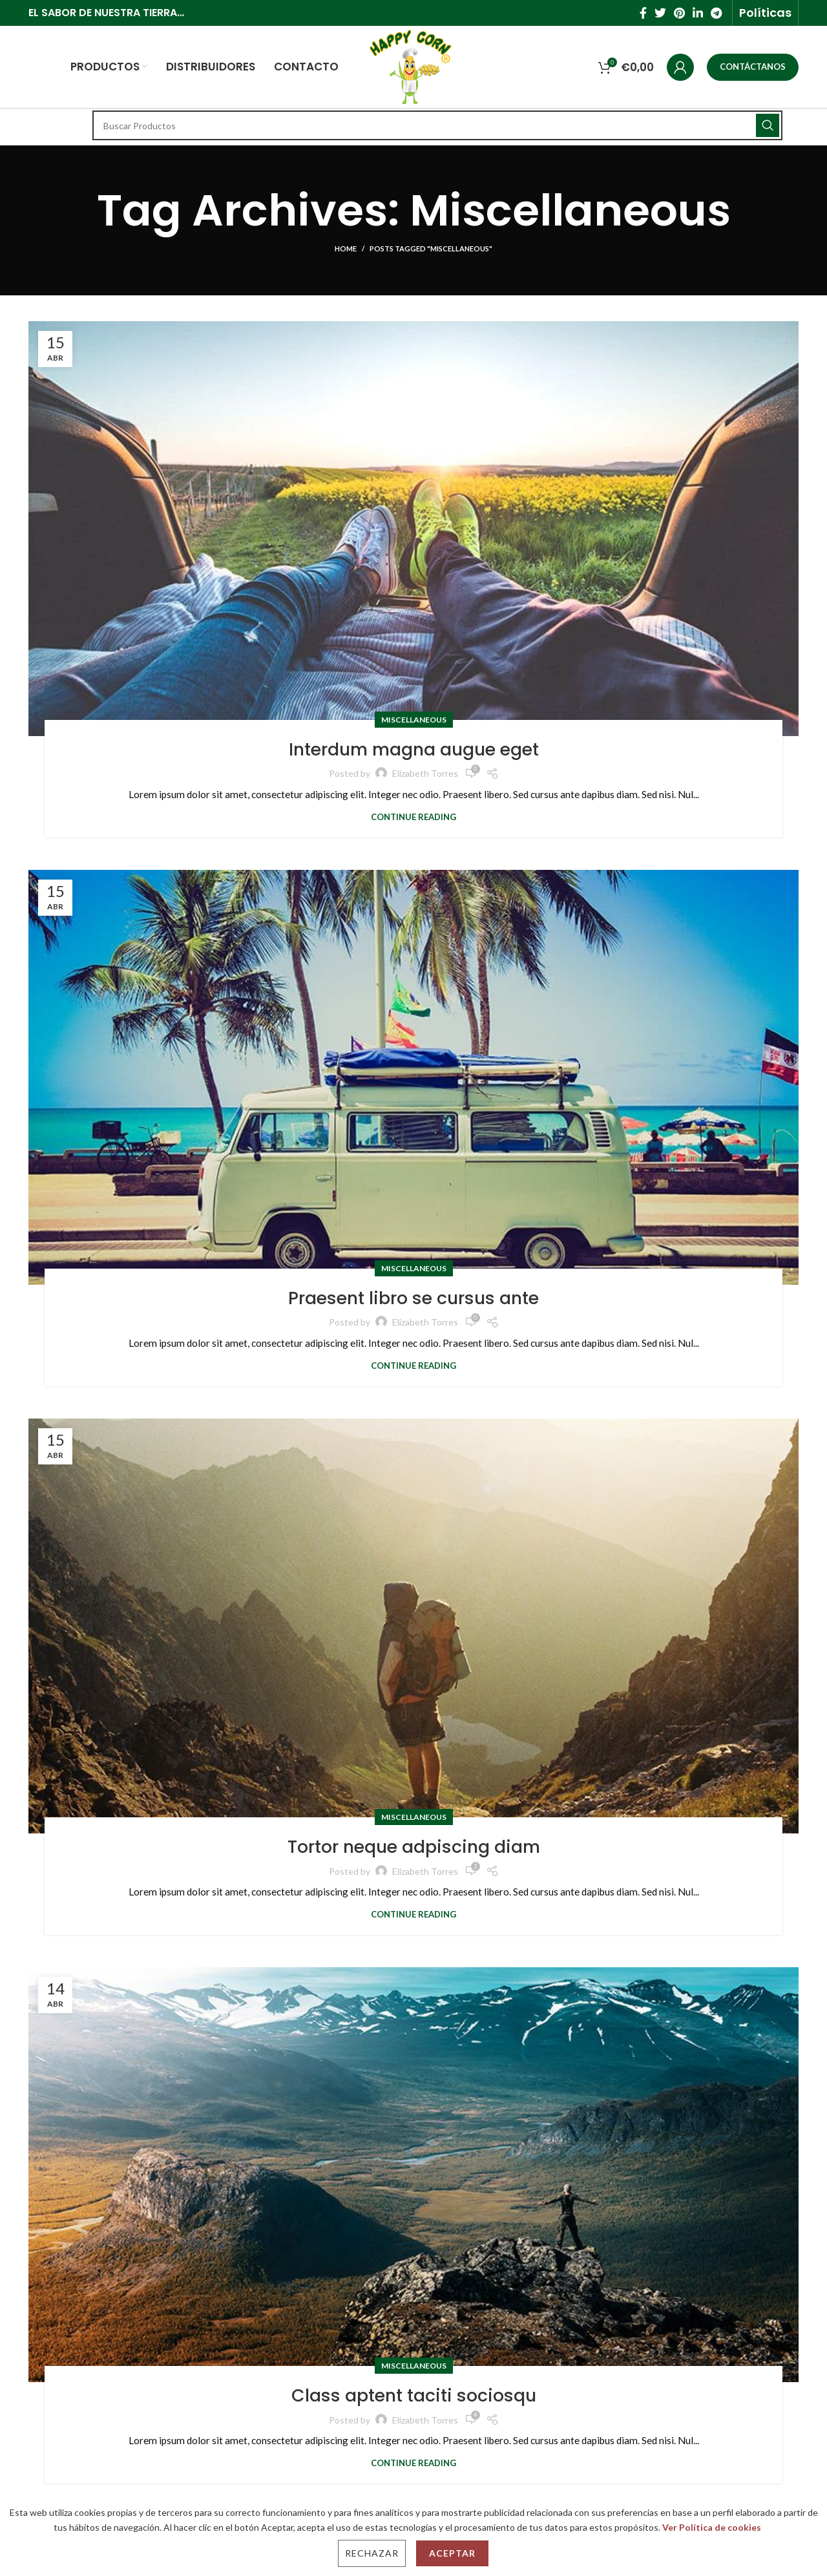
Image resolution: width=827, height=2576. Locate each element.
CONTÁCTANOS (753, 66)
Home (346, 248)
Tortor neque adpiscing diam (413, 1845)
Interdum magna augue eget (414, 748)
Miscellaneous (413, 719)
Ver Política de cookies (711, 2527)
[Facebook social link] (643, 13)
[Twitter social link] (660, 13)
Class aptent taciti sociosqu (413, 2394)
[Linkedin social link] (698, 13)
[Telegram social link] (716, 13)
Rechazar (372, 2553)
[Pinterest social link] (679, 13)
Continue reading (413, 817)
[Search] (437, 125)
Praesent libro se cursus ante (413, 1296)
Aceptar (452, 2553)
